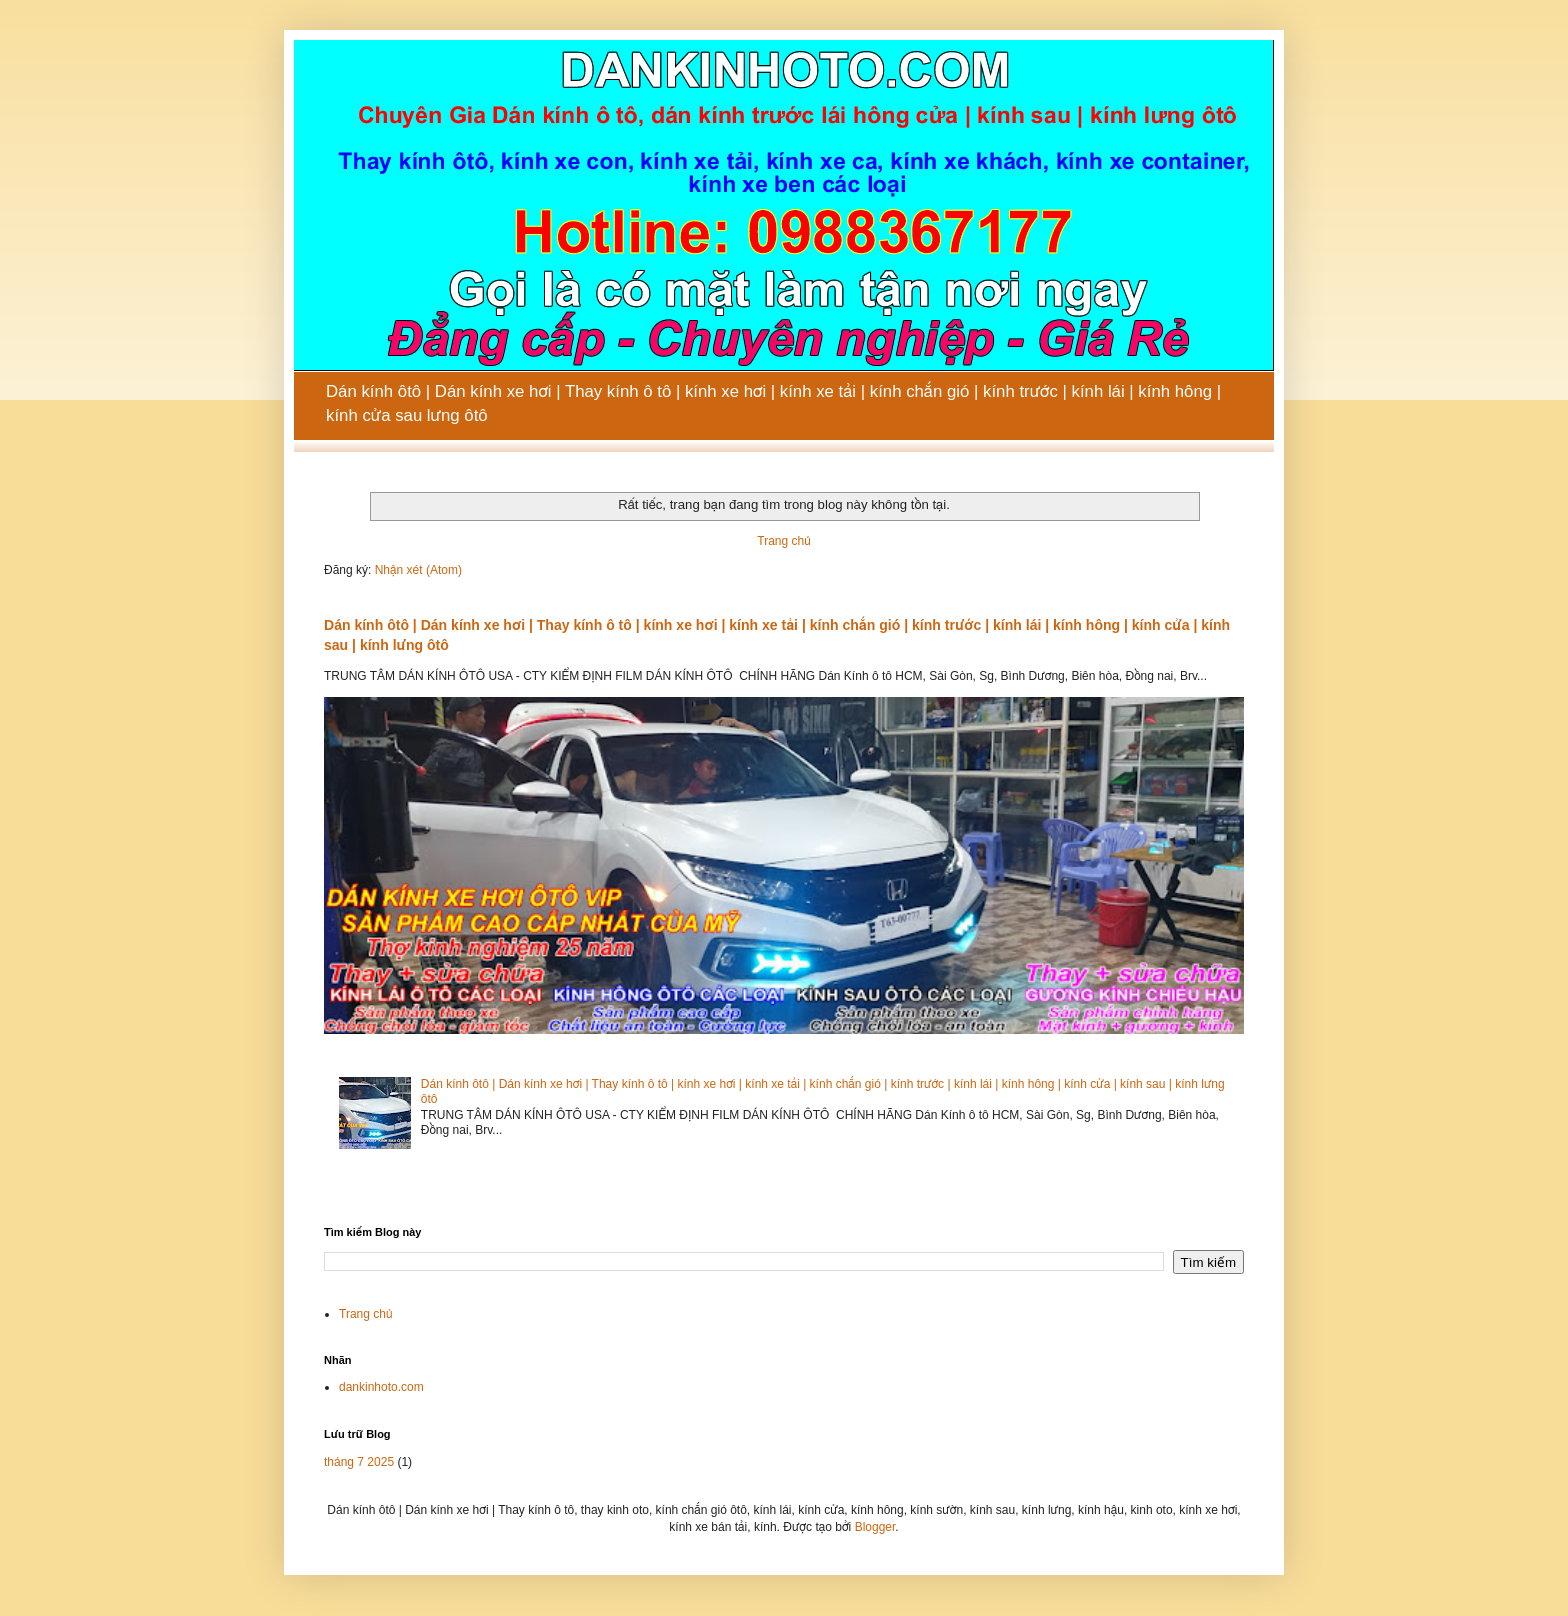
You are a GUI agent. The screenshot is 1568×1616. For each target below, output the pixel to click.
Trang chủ (783, 541)
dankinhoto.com (381, 1387)
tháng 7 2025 (359, 1462)
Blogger (875, 1527)
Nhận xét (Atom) (418, 570)
